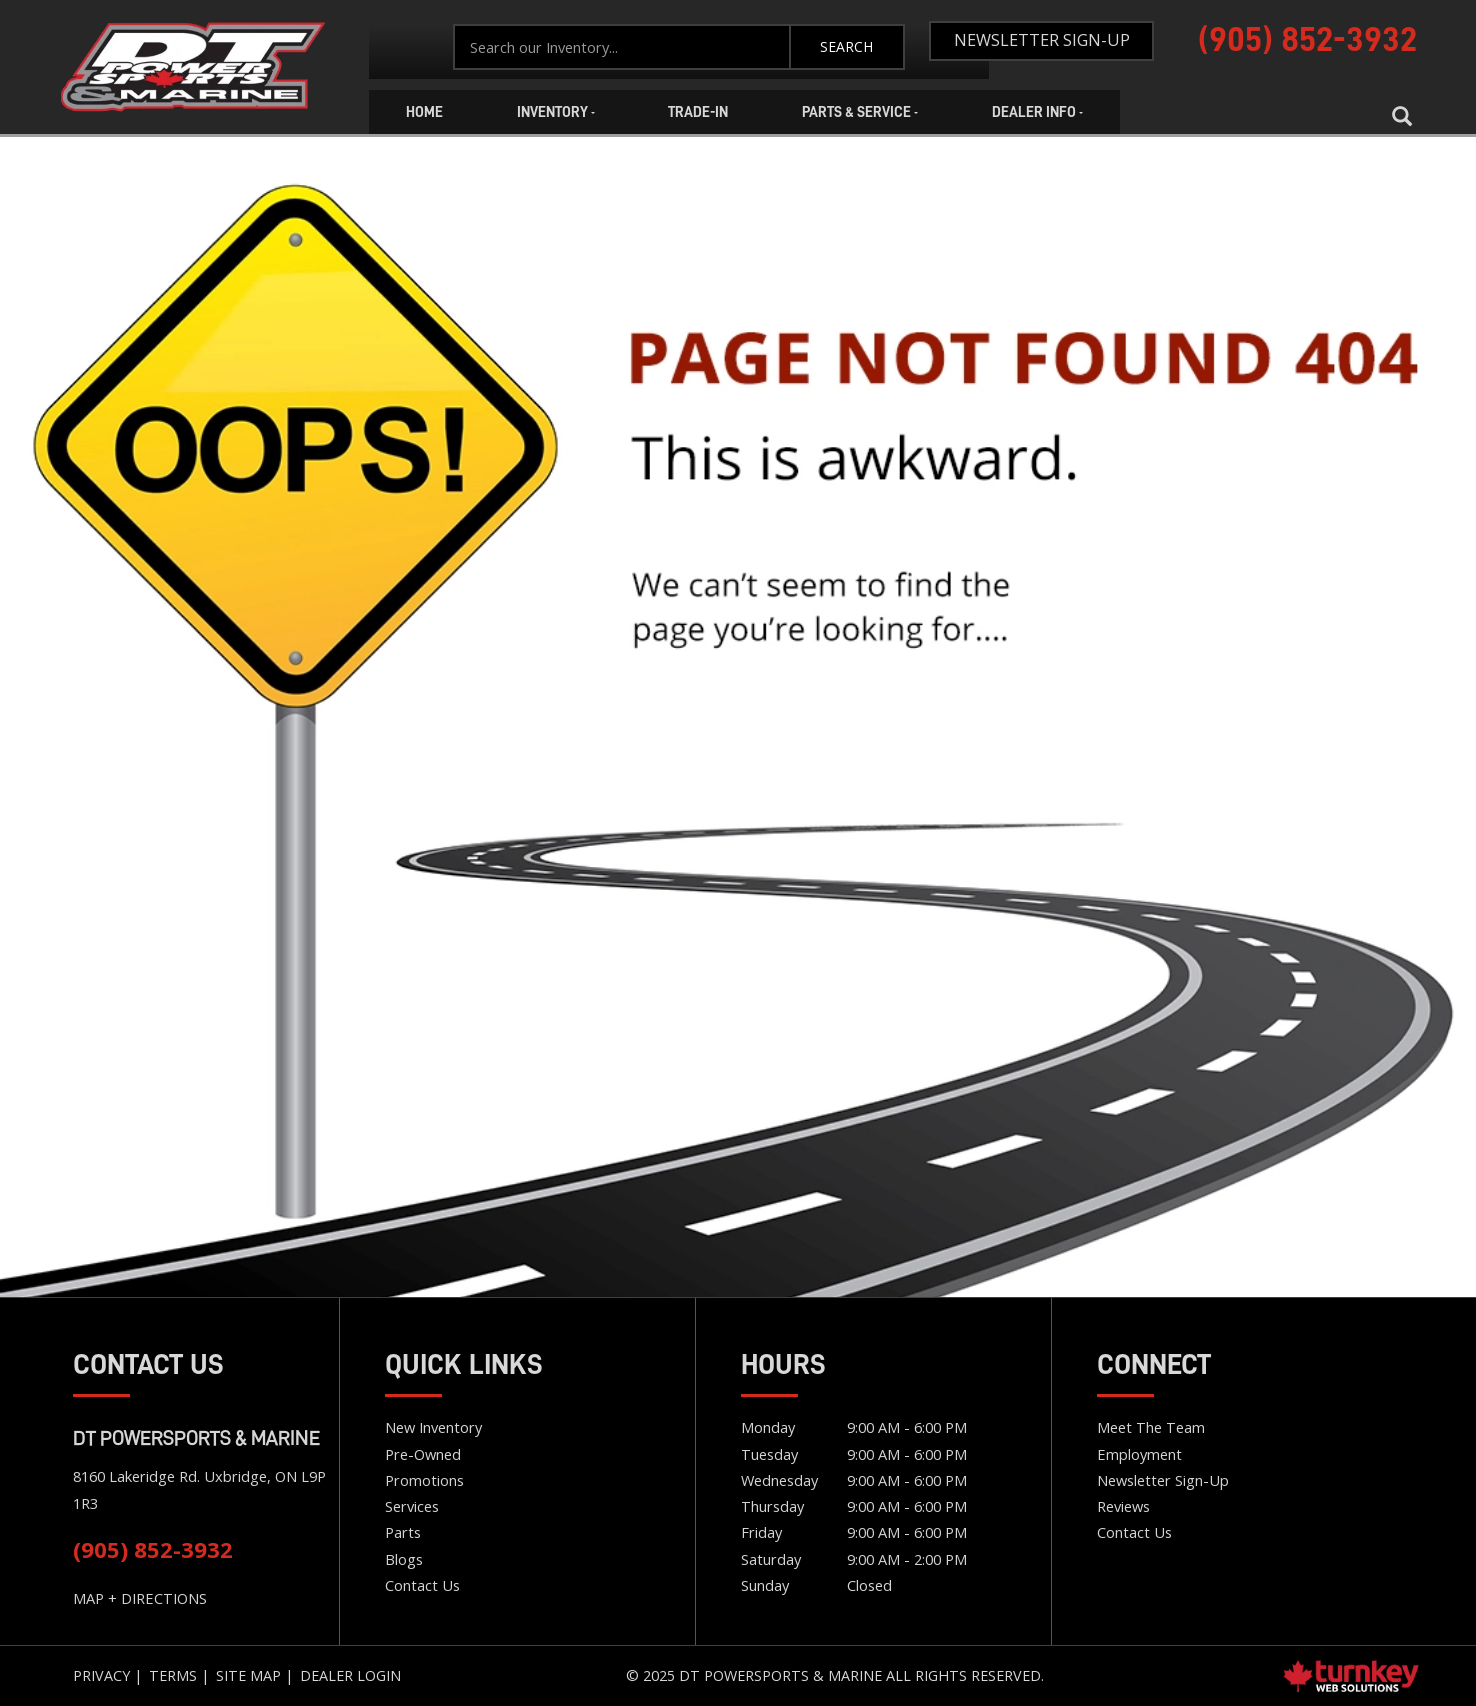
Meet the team (1151, 1427)
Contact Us (422, 1585)
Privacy (101, 1675)
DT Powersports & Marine (196, 1438)
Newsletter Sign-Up (1042, 40)
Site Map (248, 1675)
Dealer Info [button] (1037, 112)
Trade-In (698, 112)
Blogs (404, 1559)
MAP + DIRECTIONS (140, 1598)
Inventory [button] (556, 112)
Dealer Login (350, 1675)
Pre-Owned (423, 1454)
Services (412, 1506)
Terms (173, 1675)
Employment (1139, 1454)
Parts (403, 1532)
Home (193, 68)
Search (846, 46)
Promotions (424, 1480)
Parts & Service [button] (860, 112)
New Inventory (433, 1427)
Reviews (1123, 1506)
